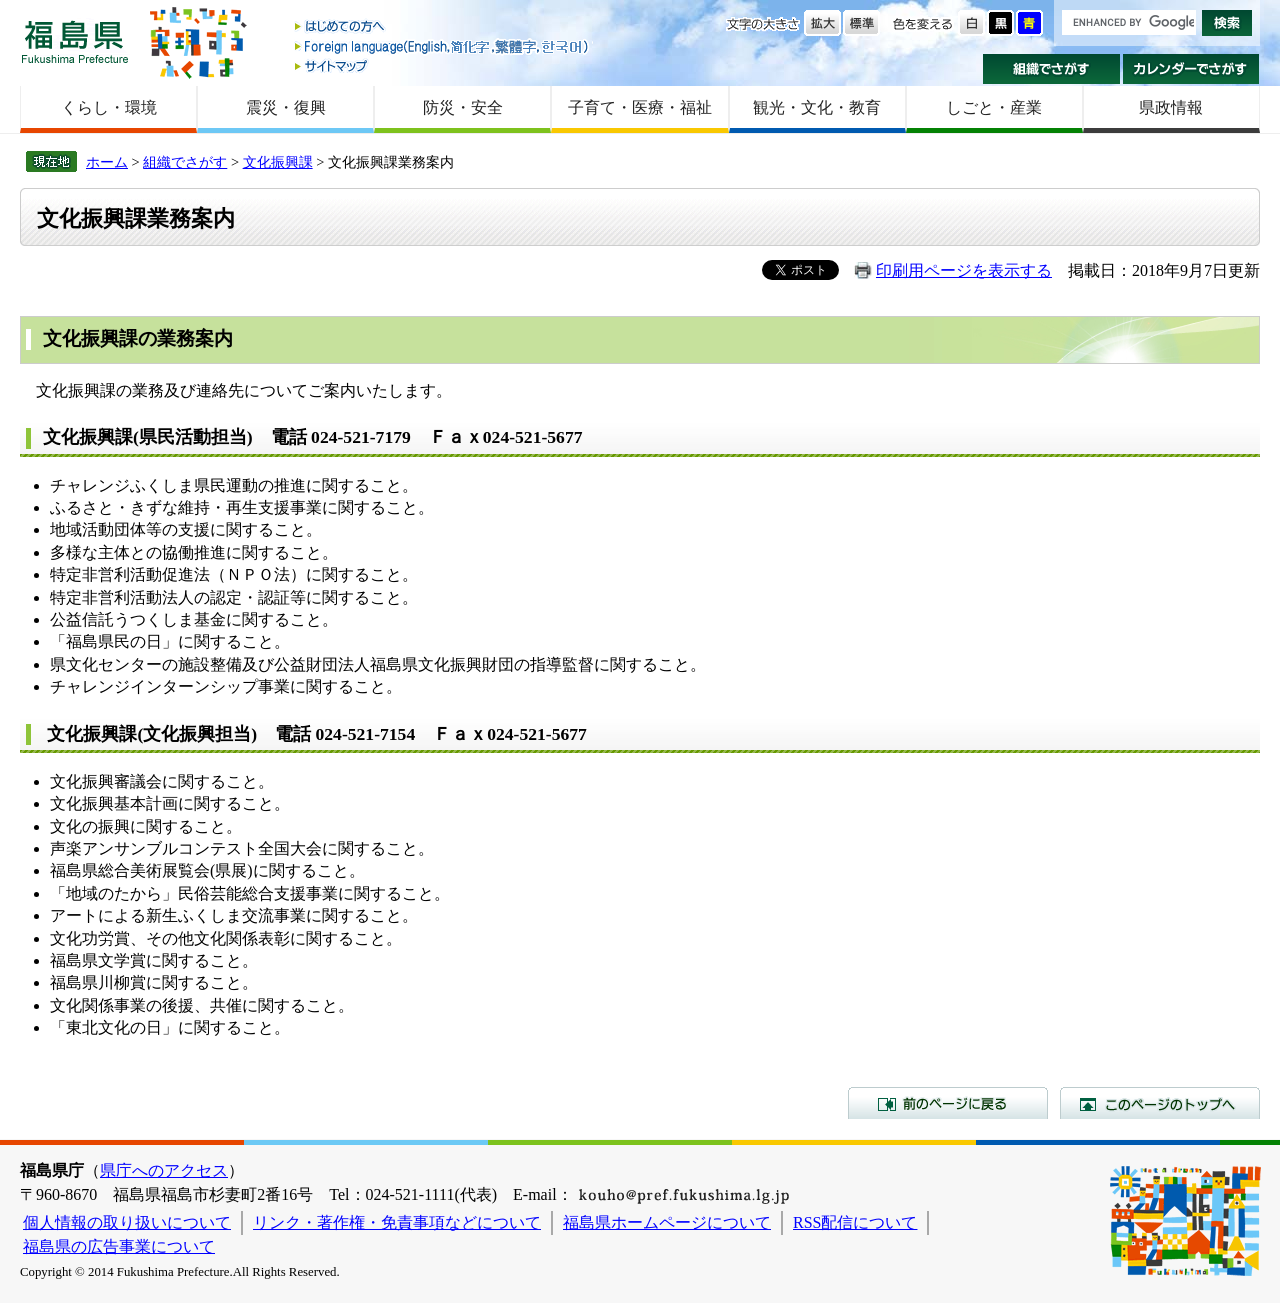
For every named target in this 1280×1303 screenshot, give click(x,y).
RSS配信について (855, 1222)
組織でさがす (1051, 69)
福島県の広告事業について (119, 1246)
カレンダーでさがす (1191, 69)
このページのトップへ (1160, 1103)
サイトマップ (443, 65)
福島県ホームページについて (667, 1222)
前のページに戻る (948, 1103)
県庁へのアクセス (164, 1170)
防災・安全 (463, 107)
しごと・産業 (994, 107)
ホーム (107, 162)
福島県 (75, 41)
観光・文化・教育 (817, 107)
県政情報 (1171, 107)
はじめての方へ (443, 27)
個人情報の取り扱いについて (127, 1222)
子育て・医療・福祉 (640, 107)
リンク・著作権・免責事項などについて (397, 1222)
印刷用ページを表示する (964, 270)
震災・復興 (286, 107)
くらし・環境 (109, 107)
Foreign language (443, 46)
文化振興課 (278, 162)
